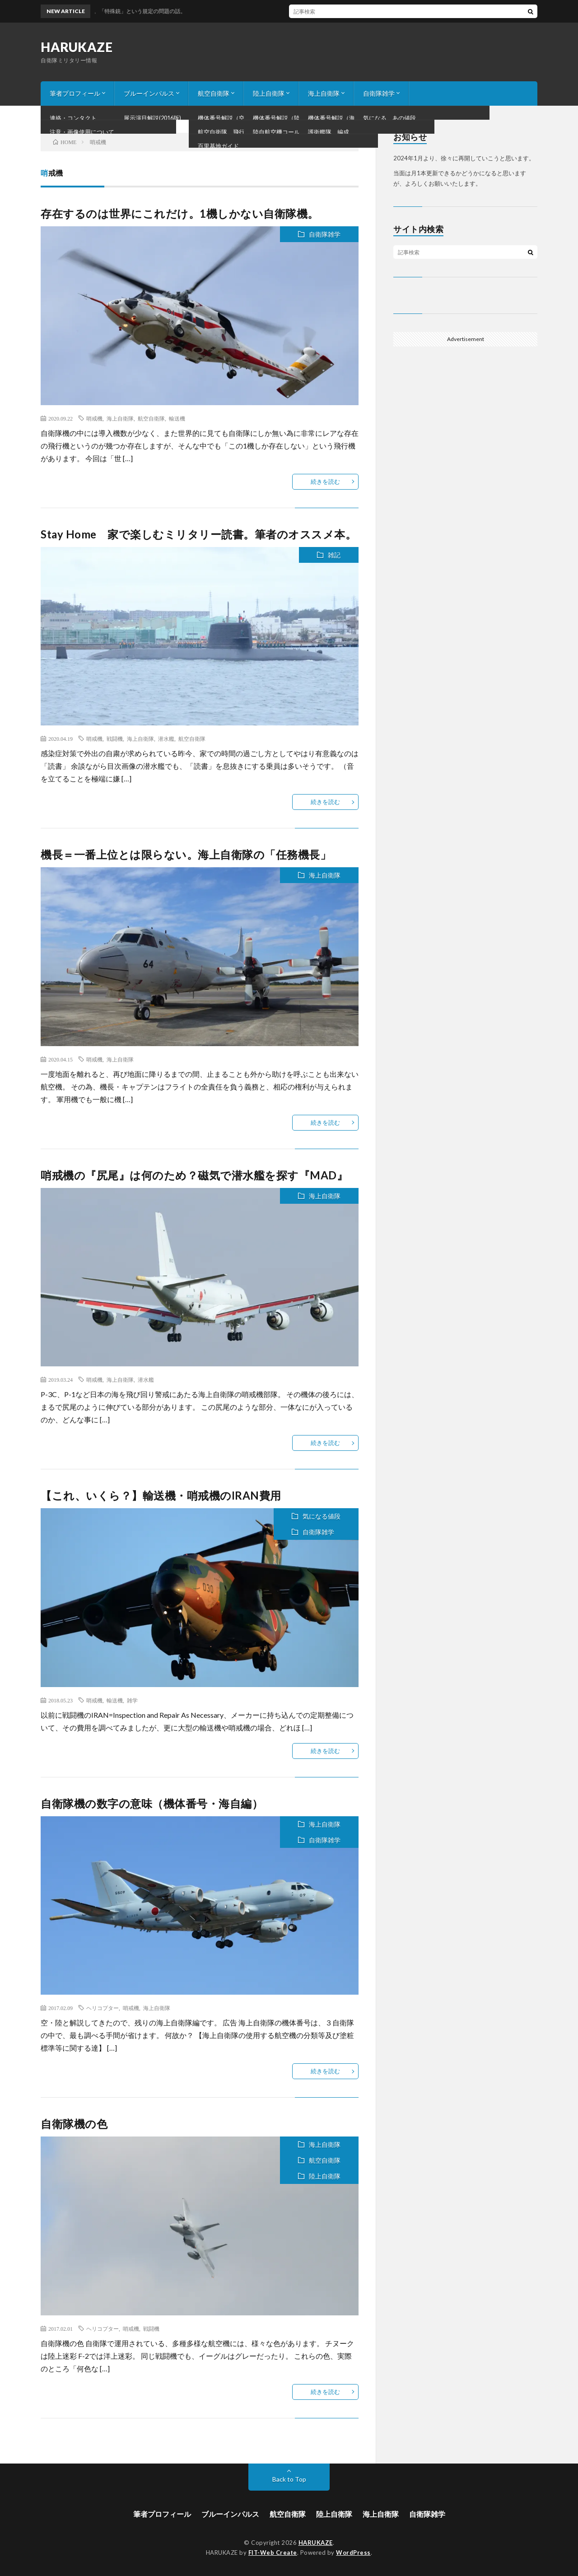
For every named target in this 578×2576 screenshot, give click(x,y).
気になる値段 (321, 1516)
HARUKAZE (76, 47)
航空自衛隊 (213, 93)
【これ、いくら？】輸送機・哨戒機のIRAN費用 (161, 1495)
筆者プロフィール (75, 93)
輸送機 (177, 418)
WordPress (353, 2552)
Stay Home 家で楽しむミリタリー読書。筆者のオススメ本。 (198, 534)
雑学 (132, 1700)
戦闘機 (115, 738)
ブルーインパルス (149, 93)
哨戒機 (94, 418)
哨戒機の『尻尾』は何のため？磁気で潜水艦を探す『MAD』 (194, 1175)
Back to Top (289, 2479)
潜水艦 (166, 738)
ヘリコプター (102, 2007)
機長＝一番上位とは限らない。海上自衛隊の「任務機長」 (186, 854)
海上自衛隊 (324, 93)
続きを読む (325, 481)
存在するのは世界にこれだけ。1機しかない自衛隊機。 (180, 213)
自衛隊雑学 (379, 93)
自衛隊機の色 (74, 2123)
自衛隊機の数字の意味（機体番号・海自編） (152, 1803)
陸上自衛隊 (268, 93)
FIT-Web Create (272, 2552)
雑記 (334, 555)
